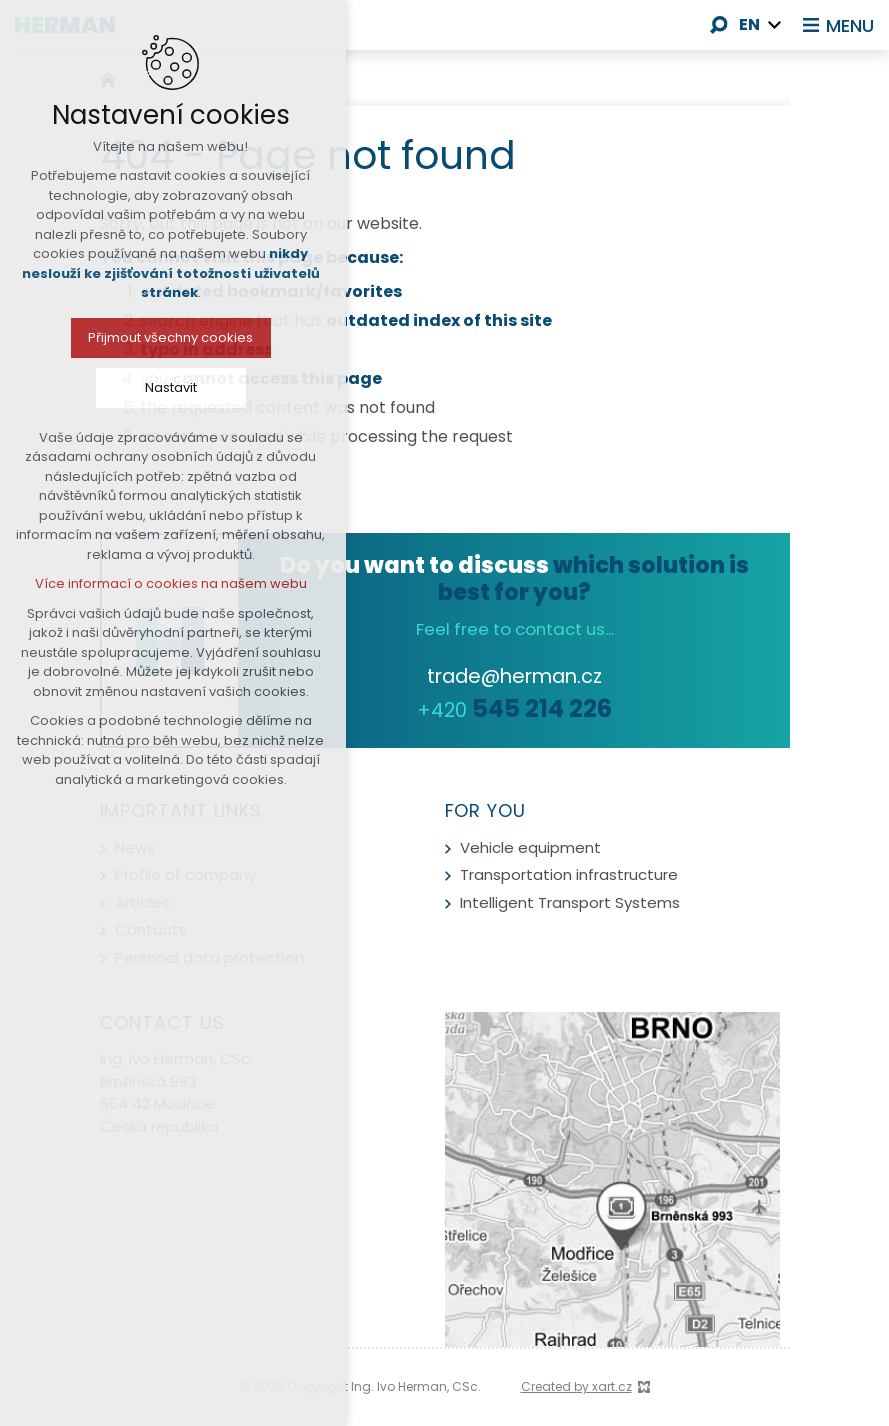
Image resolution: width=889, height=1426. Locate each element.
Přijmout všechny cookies (131, 337)
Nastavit (132, 387)
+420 (514, 710)
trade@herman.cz (514, 676)
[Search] (719, 25)
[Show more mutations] (775, 25)
